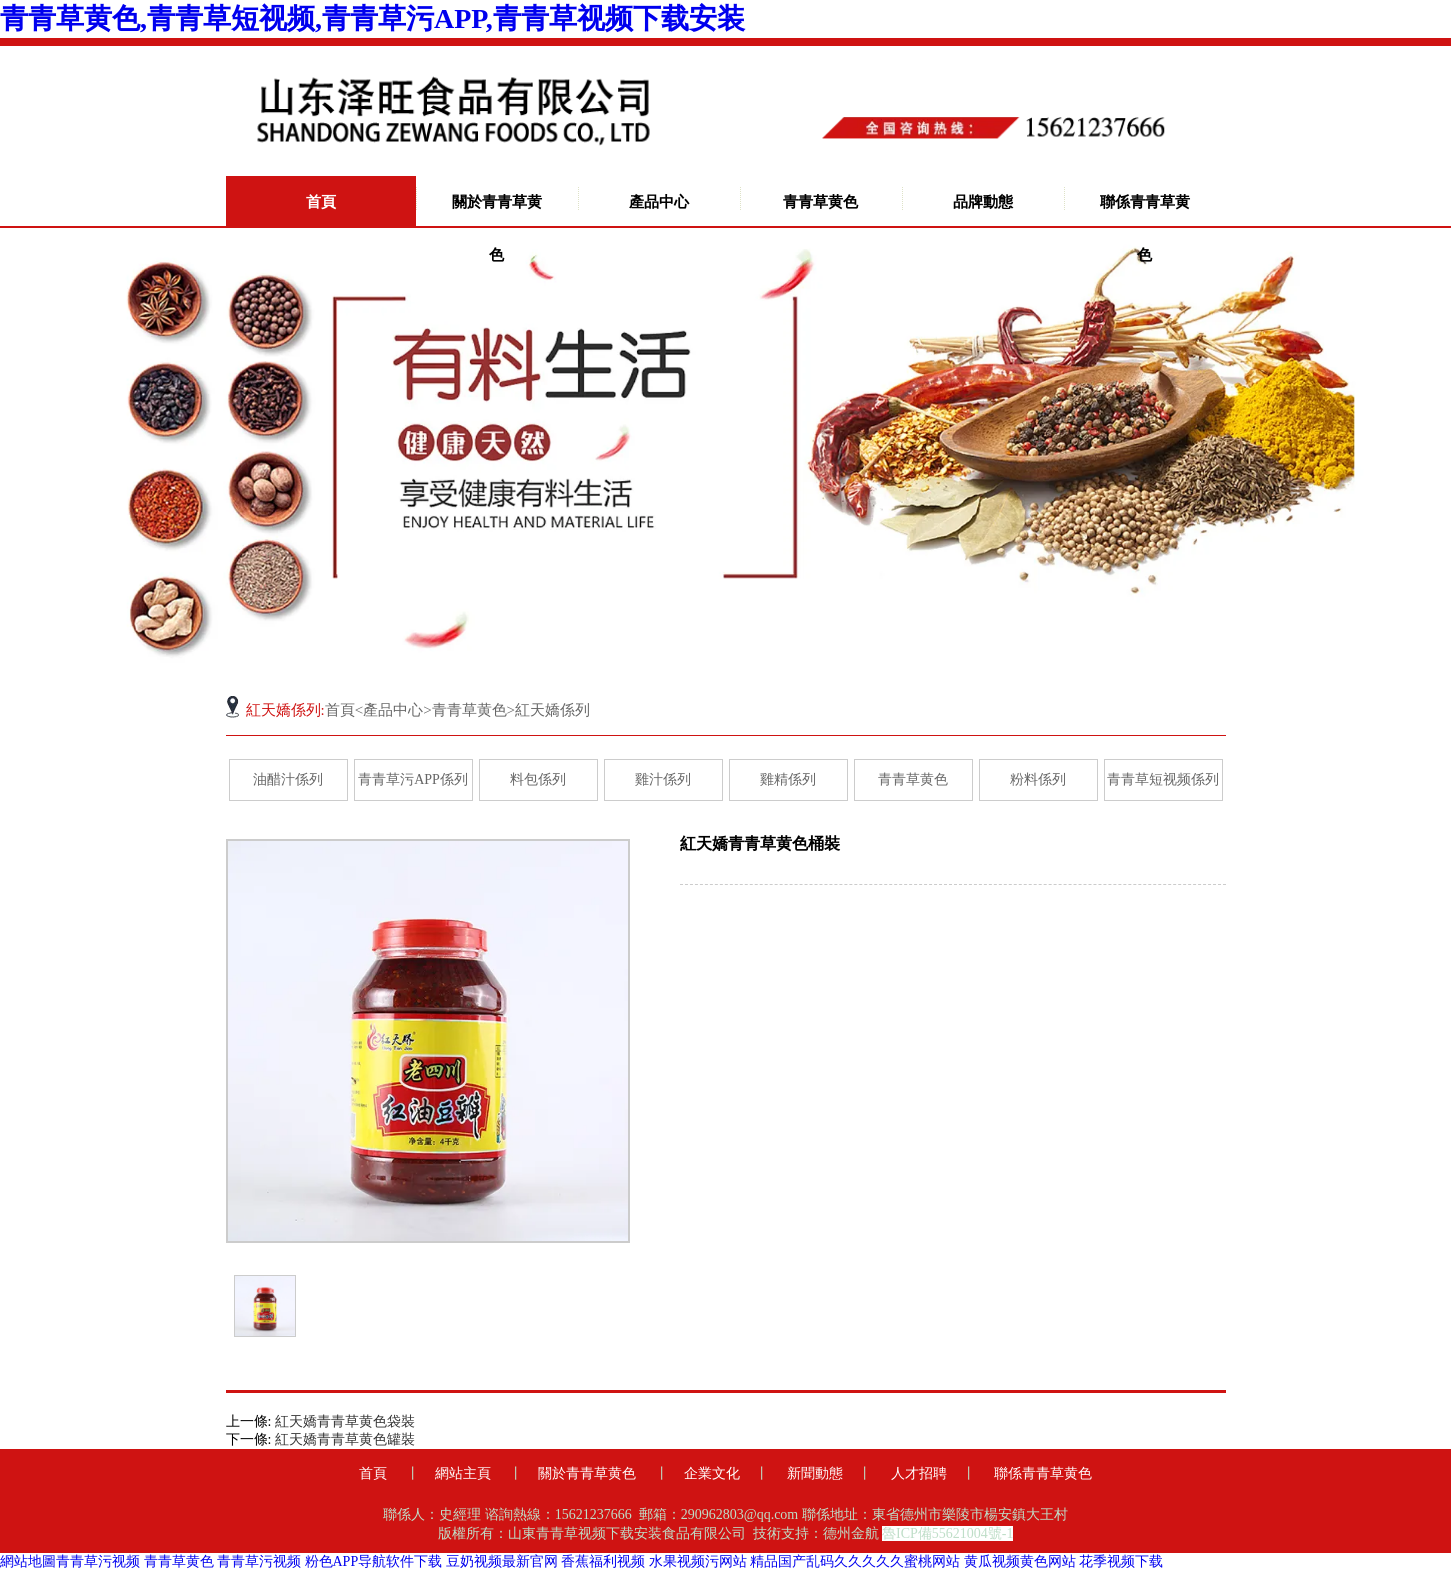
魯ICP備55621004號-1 (947, 1533)
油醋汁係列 (288, 779)
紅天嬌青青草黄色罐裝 (345, 1439)
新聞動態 (815, 1473)
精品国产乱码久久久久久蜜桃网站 (855, 1561)
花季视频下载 (1121, 1561)
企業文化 (712, 1473)
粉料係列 (1038, 779)
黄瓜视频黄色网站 (1020, 1561)
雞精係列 (788, 779)
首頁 (321, 202)
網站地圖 (28, 1561)
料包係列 (538, 779)
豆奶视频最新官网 (502, 1561)
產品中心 (659, 202)
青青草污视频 (98, 1561)
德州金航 (851, 1533)
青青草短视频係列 (1163, 779)
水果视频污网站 (698, 1561)
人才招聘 (919, 1473)
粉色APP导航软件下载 (374, 1561)
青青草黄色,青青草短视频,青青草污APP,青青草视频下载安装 (372, 18)
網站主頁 (463, 1473)
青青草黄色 (820, 202)
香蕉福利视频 (603, 1561)
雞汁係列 (663, 779)
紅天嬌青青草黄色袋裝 (345, 1421)
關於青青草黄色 (497, 228)
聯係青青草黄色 (1145, 228)
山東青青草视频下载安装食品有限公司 (627, 1533)
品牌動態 (983, 202)
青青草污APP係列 (413, 779)
